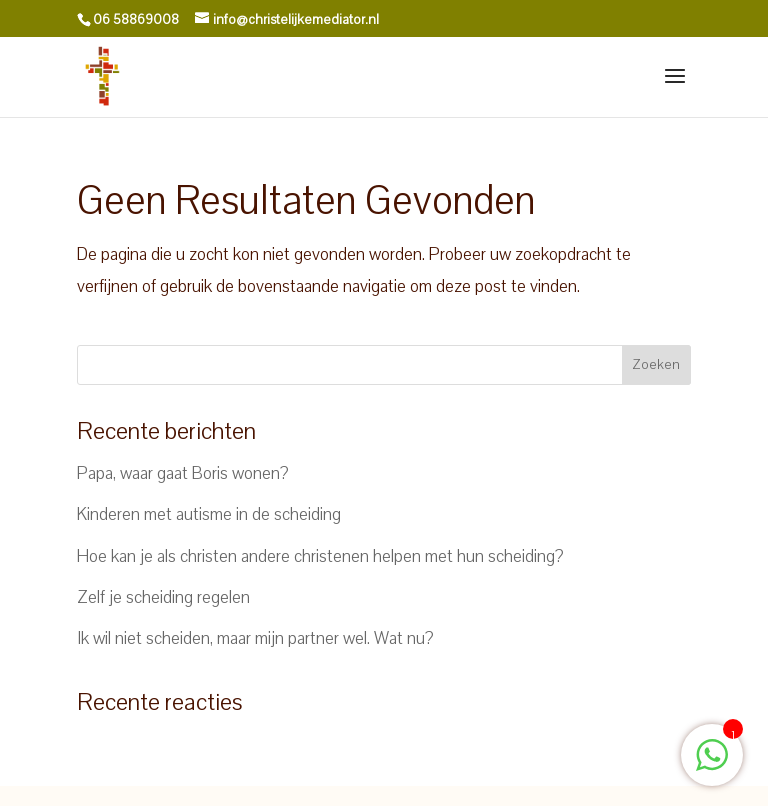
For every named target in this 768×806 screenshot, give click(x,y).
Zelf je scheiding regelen (163, 597)
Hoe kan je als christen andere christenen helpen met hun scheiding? (320, 556)
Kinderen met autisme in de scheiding (209, 514)
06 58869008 (136, 20)
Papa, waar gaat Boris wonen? (183, 473)
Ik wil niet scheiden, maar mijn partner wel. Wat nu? (255, 638)
